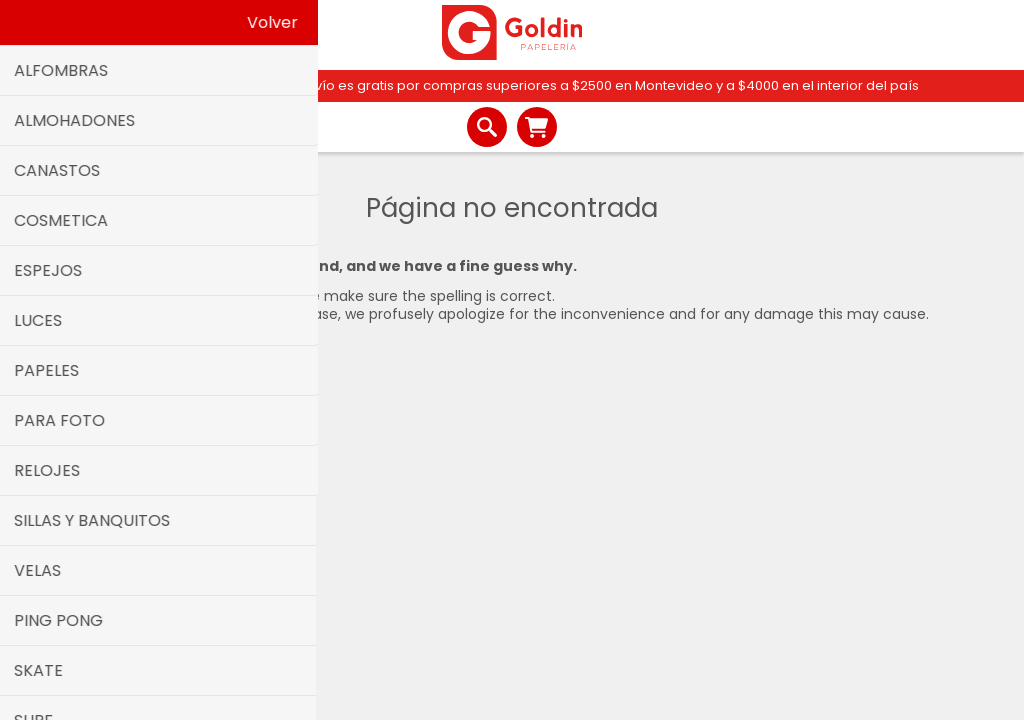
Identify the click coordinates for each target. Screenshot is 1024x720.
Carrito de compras (537, 127)
